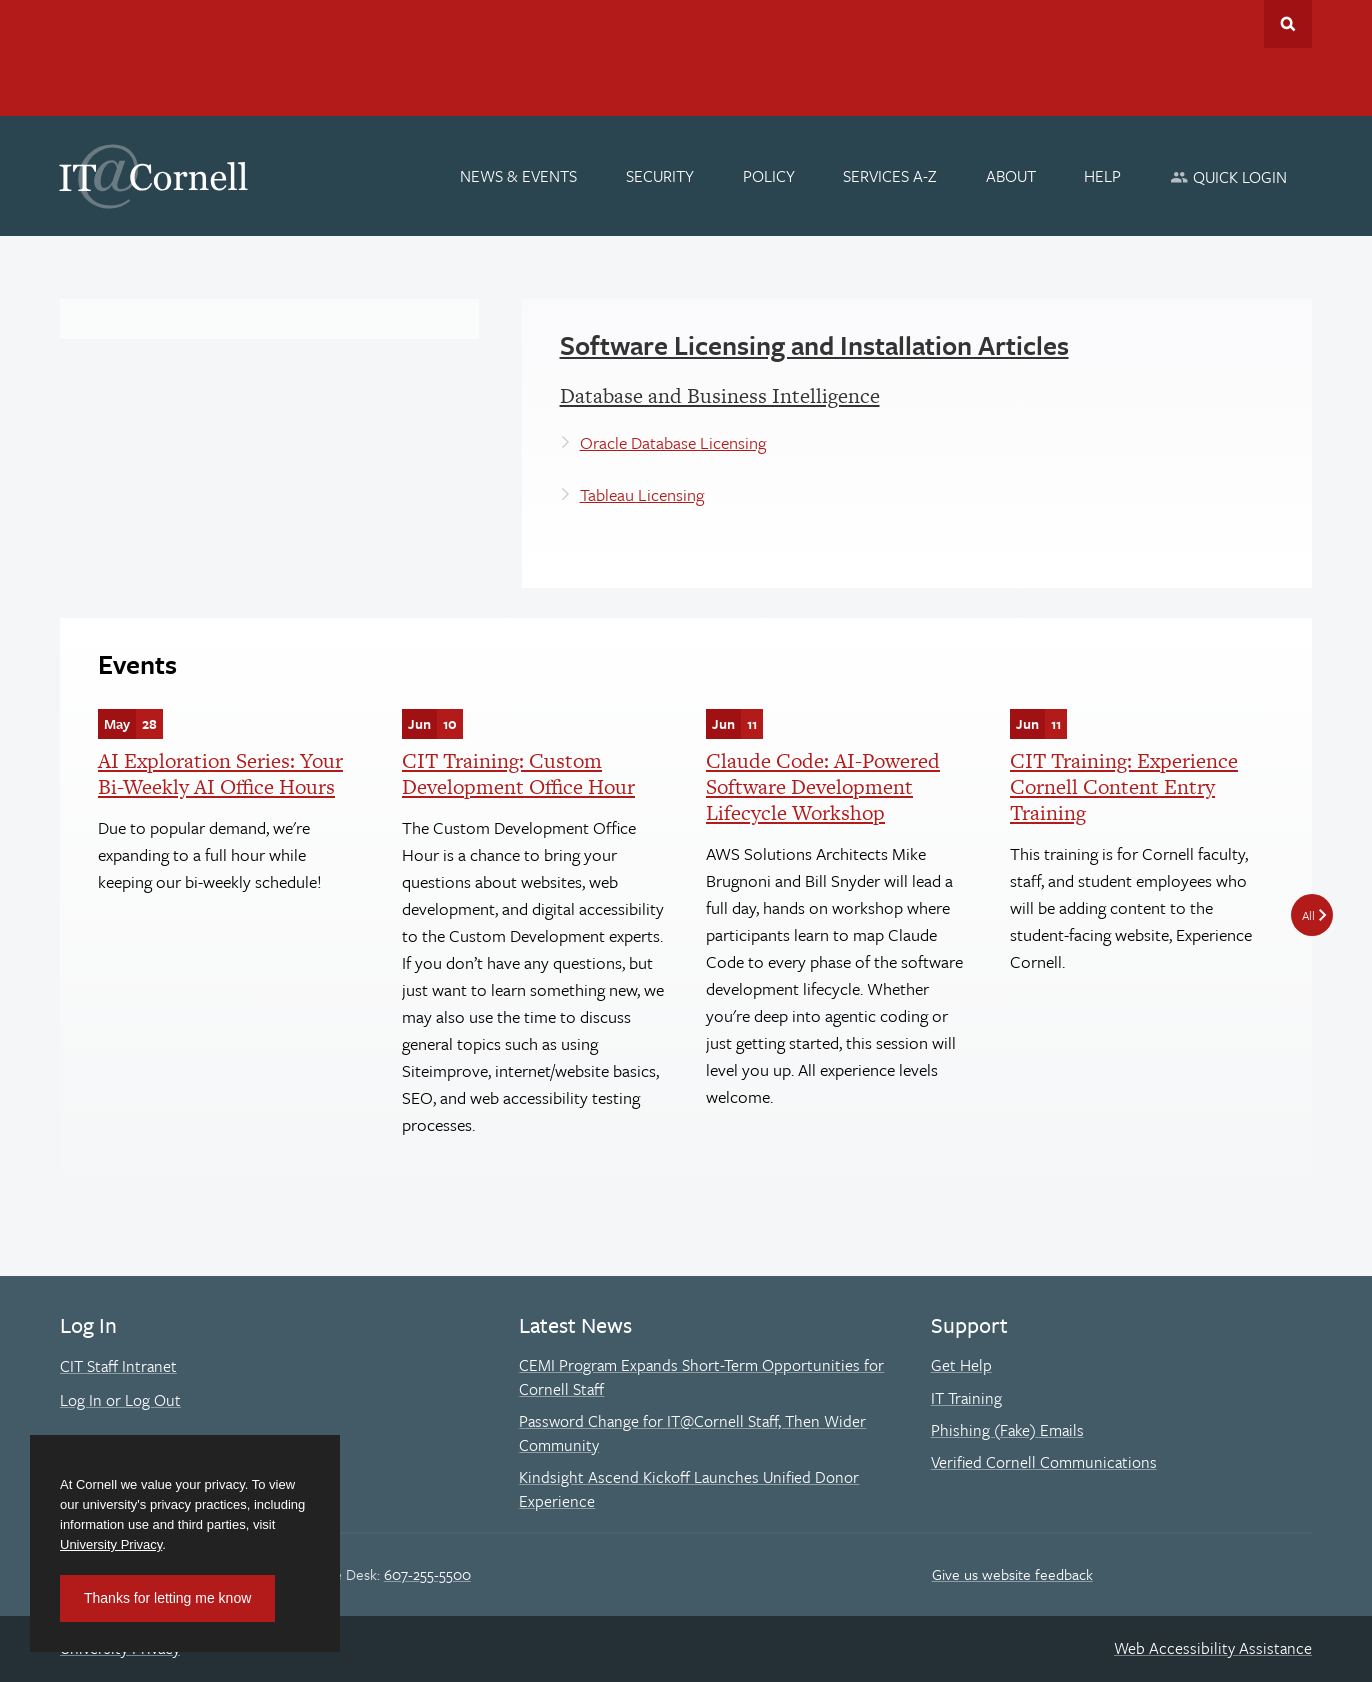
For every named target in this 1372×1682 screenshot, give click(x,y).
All (1308, 915)
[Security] (660, 176)
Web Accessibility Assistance (1213, 1648)
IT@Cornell (154, 177)
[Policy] (769, 176)
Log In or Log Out (120, 1400)
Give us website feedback (1012, 1574)
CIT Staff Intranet (118, 1366)
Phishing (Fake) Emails (1007, 1430)
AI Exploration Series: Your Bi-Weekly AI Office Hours (220, 773)
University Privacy (111, 1544)
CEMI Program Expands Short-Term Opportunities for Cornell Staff (701, 1377)
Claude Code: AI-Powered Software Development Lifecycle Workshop (823, 787)
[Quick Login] (1228, 176)
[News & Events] (519, 176)
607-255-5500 (427, 1574)
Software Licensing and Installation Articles (814, 345)
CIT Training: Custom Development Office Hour (518, 773)
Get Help (961, 1365)
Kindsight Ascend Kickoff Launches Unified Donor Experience (689, 1489)
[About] (1011, 176)
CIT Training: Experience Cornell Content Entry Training (1124, 787)
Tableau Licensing (642, 494)
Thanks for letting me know (167, 1598)
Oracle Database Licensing (673, 442)
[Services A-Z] (890, 176)
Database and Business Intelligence (720, 395)
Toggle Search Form (1288, 24)
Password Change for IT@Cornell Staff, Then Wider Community (692, 1433)
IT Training (966, 1398)
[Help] (1103, 176)
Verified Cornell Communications (1044, 1462)
